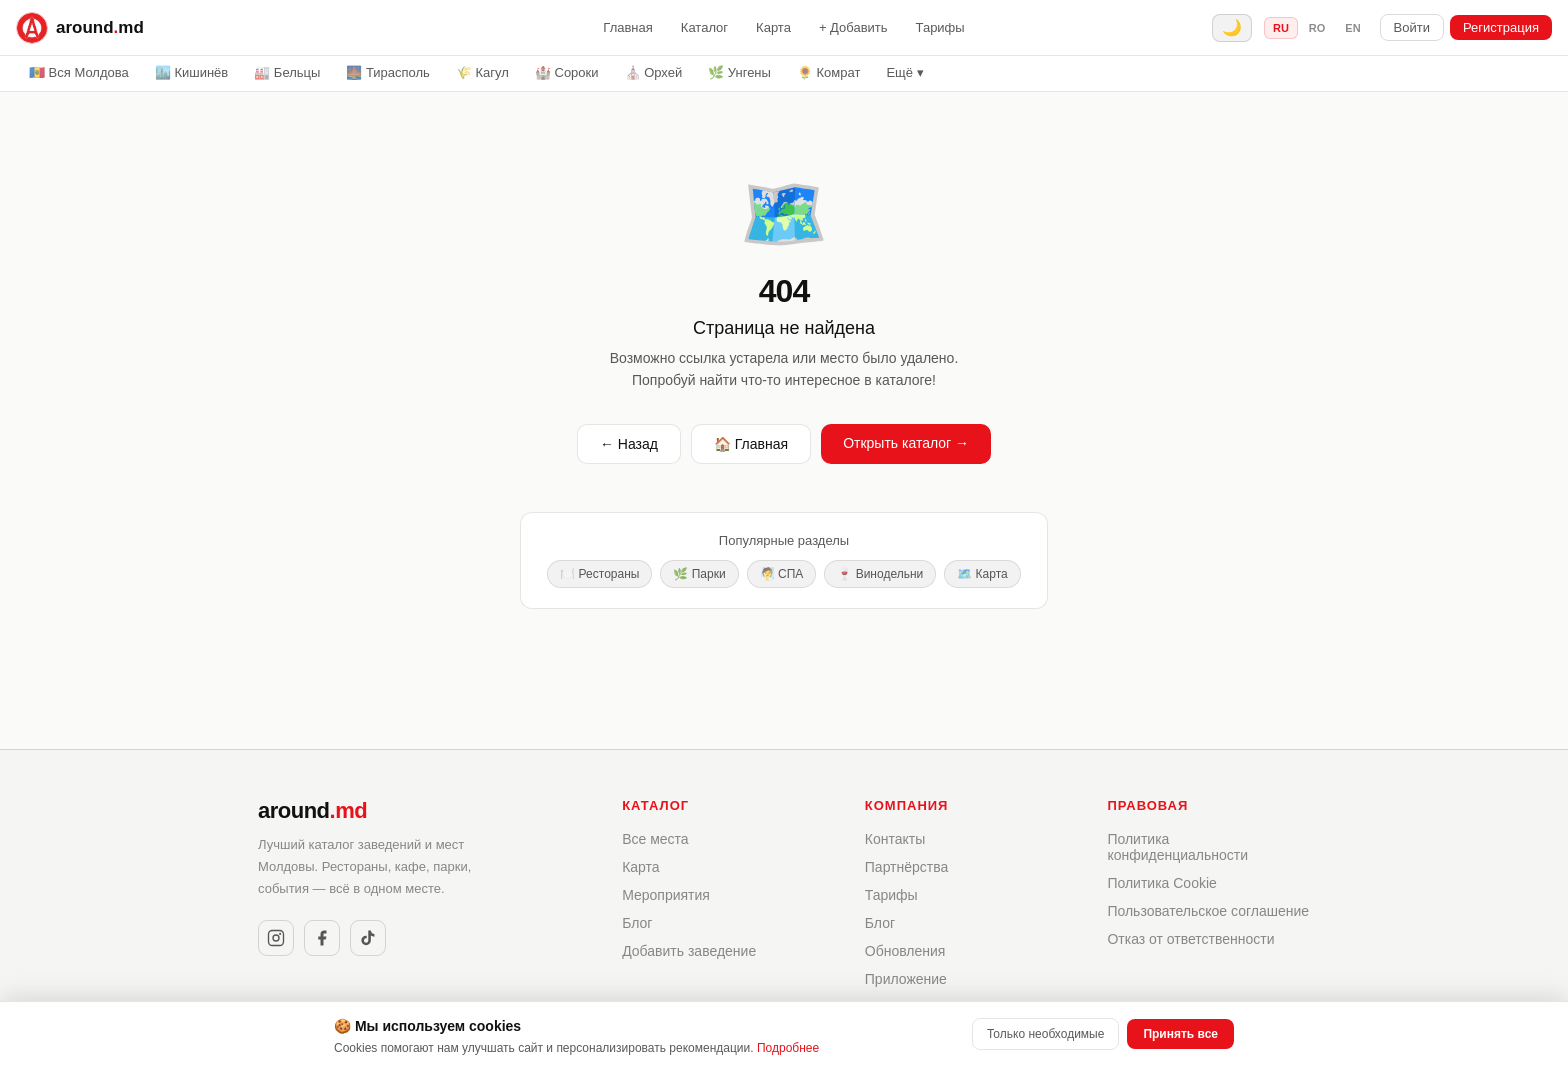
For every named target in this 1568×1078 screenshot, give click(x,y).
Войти (1412, 27)
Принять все (1180, 1034)
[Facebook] (322, 938)
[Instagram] (276, 938)
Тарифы (940, 27)
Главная (627, 27)
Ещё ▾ (904, 72)
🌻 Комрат (829, 72)
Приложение (906, 979)
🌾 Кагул (482, 72)
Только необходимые (1045, 1034)
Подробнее (788, 1048)
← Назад (629, 444)
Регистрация (1501, 27)
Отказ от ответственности (1190, 939)
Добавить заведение (689, 951)
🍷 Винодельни (880, 574)
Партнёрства (907, 867)
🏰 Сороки (567, 72)
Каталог (704, 27)
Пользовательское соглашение (1208, 911)
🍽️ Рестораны (599, 574)
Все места (655, 839)
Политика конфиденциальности (1177, 847)
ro (1317, 28)
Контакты (895, 839)
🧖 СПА (782, 574)
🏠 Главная (751, 444)
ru (1281, 28)
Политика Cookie (1161, 883)
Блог (637, 923)
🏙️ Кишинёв (191, 72)
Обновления (905, 951)
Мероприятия (666, 895)
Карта (773, 27)
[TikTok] (368, 938)
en (1352, 28)
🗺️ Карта (982, 574)
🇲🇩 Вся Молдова (79, 72)
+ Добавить (853, 27)
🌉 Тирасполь (388, 72)
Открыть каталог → (906, 443)
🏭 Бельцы (287, 72)
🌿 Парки (699, 574)
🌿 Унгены (739, 72)
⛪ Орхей (654, 72)
